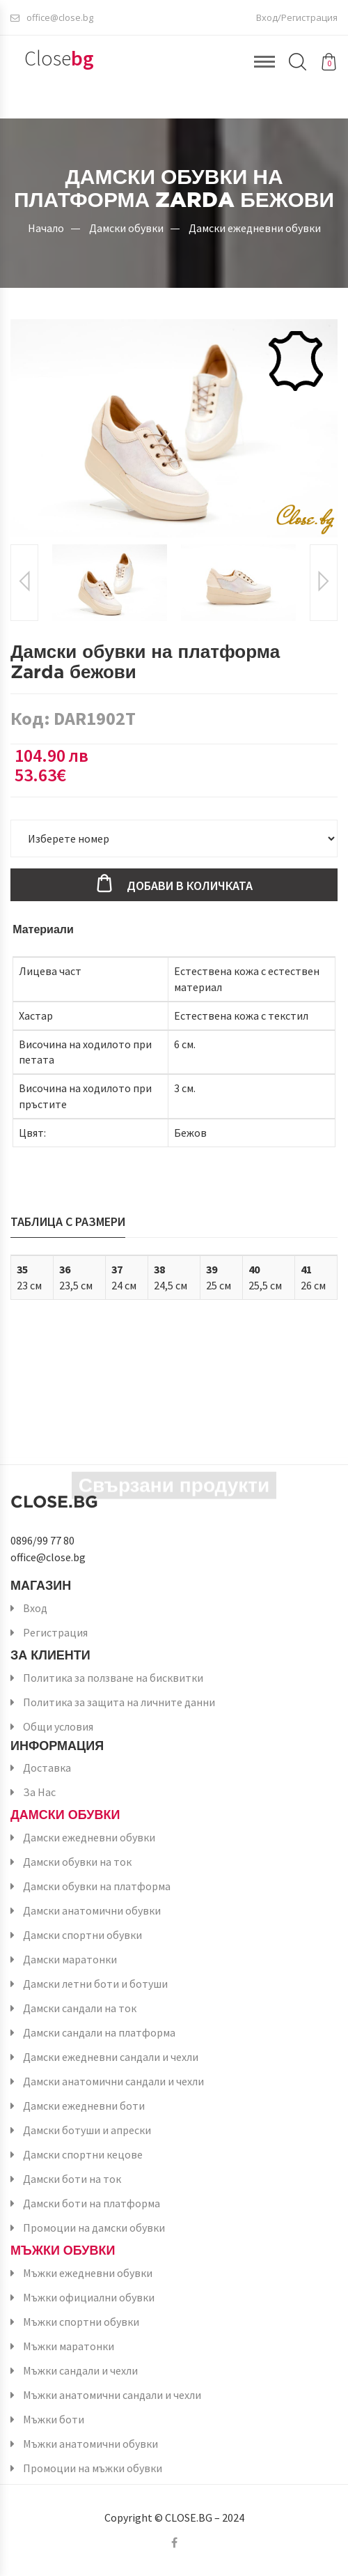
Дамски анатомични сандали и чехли (113, 2081)
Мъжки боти (53, 2419)
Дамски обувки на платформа (97, 1886)
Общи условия (58, 1726)
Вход (35, 1608)
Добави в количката (190, 885)
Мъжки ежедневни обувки (87, 2273)
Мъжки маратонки (68, 2346)
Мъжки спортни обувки (81, 2322)
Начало (46, 228)
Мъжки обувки (62, 2250)
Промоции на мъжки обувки (92, 2468)
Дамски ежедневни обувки (255, 228)
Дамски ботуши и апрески (87, 2130)
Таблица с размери (67, 1221)
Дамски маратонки (70, 1959)
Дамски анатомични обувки (92, 1910)
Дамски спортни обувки (82, 1935)
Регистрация (55, 1632)
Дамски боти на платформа (91, 2203)
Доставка (47, 1767)
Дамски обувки (126, 228)
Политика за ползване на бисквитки (113, 1678)
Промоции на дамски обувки (94, 2227)
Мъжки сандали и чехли (80, 2370)
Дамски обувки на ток (77, 1862)
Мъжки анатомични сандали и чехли (112, 2395)
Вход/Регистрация (297, 17)
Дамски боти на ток (72, 2179)
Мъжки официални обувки (89, 2297)
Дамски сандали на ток (79, 2008)
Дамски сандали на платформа (99, 2032)
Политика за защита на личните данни (119, 1702)
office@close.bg (51, 17)
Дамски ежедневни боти (84, 2106)
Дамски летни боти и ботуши (95, 1984)
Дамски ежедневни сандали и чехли (110, 2057)
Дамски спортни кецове (83, 2154)
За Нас (39, 1792)
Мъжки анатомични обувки (90, 2444)
